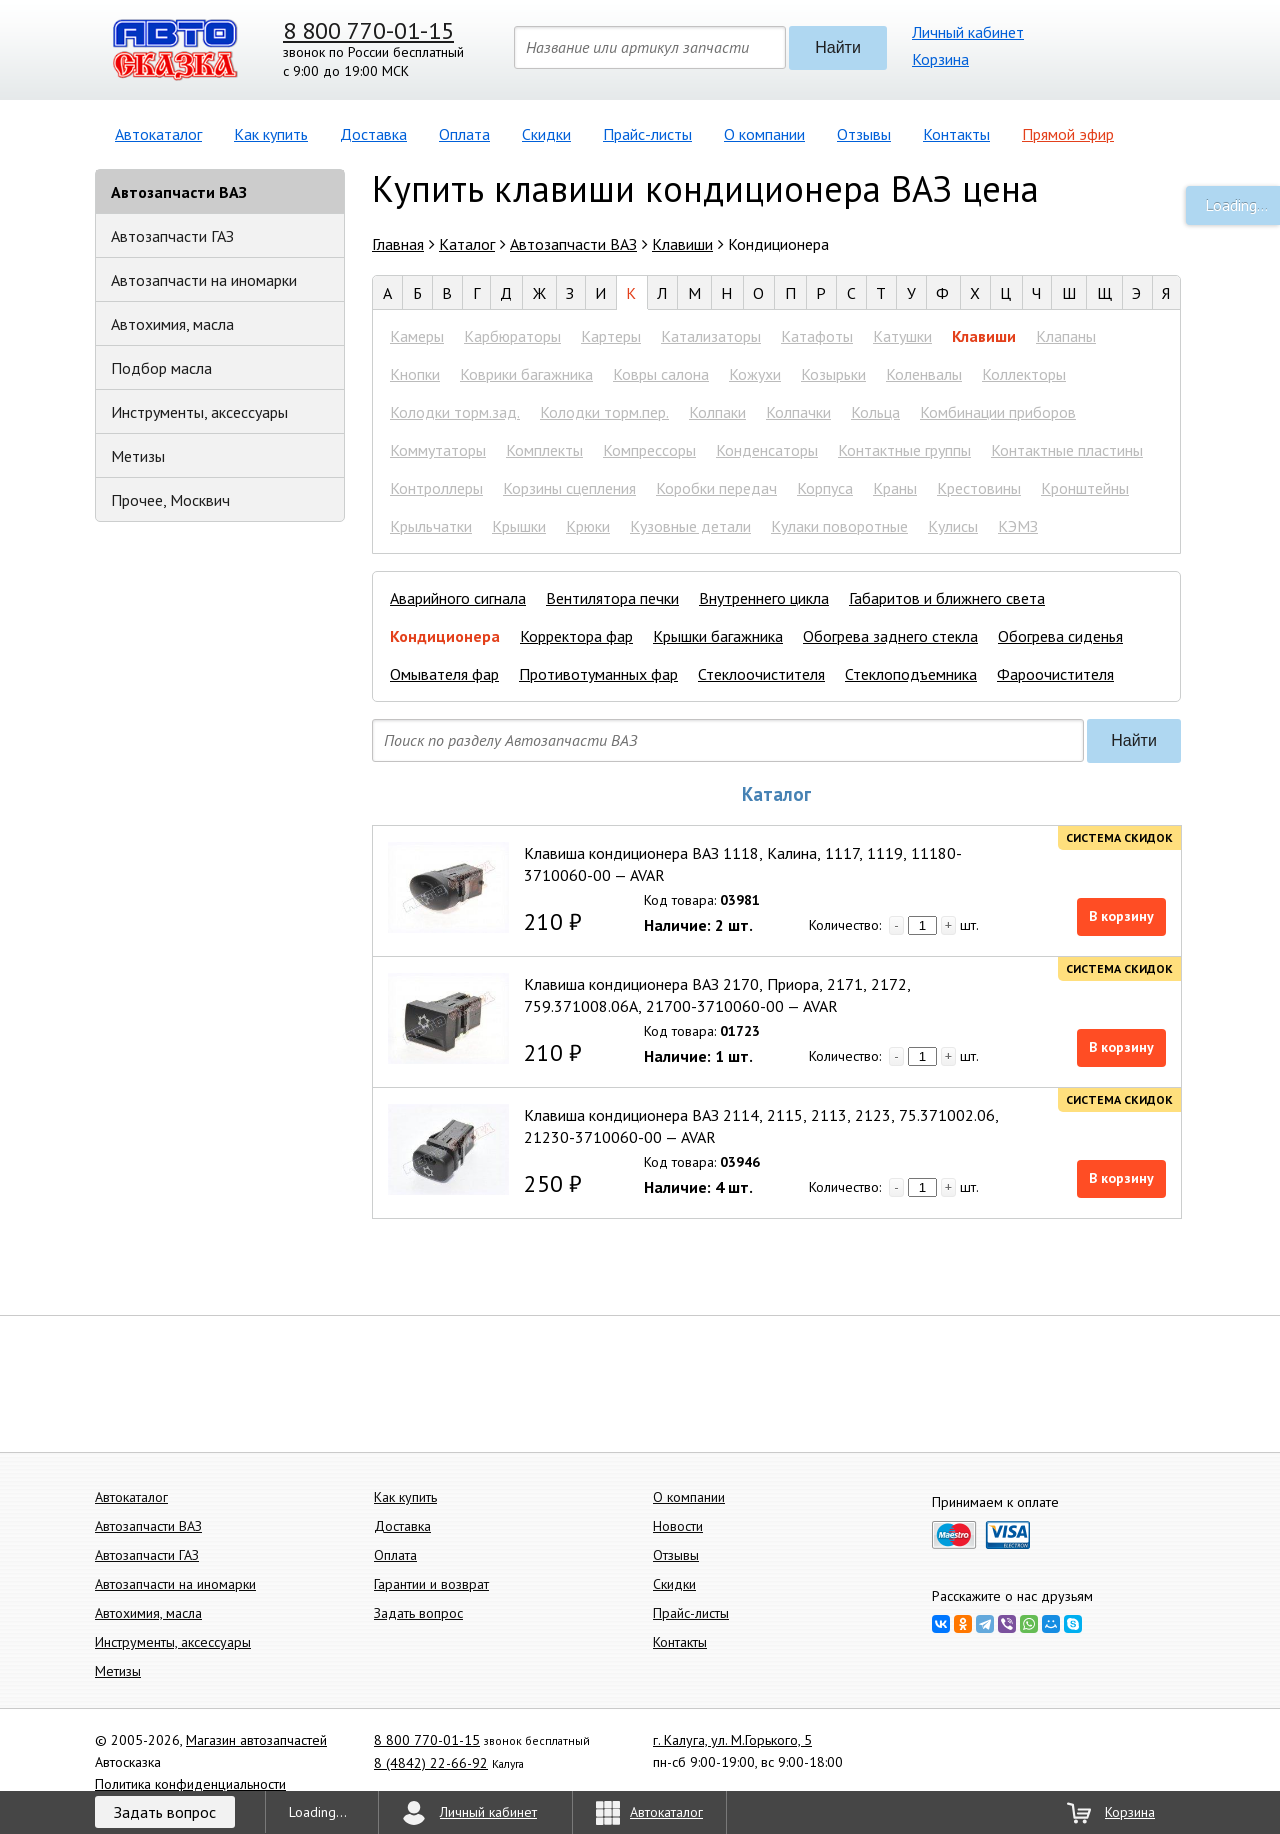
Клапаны (1066, 336)
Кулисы (953, 526)
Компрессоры (649, 450)
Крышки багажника (718, 636)
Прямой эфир (1068, 134)
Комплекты (544, 450)
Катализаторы (711, 336)
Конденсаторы (767, 450)
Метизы (138, 456)
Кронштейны (1085, 488)
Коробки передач (716, 488)
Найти (838, 47)
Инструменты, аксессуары (199, 412)
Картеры (611, 336)
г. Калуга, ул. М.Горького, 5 (732, 1740)
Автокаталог (158, 134)
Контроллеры (436, 488)
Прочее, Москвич (170, 500)
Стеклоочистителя (761, 674)
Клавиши (984, 336)
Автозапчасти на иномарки (204, 280)
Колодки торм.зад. (455, 412)
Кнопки (415, 374)
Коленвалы (924, 374)
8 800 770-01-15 (368, 30)
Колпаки (717, 412)
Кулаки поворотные (839, 526)
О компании (764, 134)
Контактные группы (904, 450)
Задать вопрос (418, 1613)
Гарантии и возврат (431, 1584)
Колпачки (798, 412)
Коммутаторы (438, 450)
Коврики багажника (526, 374)
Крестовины (979, 488)
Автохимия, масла (172, 324)
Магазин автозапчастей (256, 1740)
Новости (678, 1526)
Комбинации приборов (998, 412)
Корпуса (825, 488)
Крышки (519, 526)
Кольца (875, 412)
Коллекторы (1024, 374)
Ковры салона (661, 374)
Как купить (271, 134)
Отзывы (864, 134)
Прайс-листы (647, 134)
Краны (895, 488)
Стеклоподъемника (911, 674)
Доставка (373, 134)
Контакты (956, 134)
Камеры (417, 336)
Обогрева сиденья (1060, 636)
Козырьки (833, 374)
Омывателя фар (444, 674)
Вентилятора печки (612, 598)
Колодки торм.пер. (604, 412)
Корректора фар (576, 636)
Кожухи (755, 374)
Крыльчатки (431, 526)
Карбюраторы (512, 336)
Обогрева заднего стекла (890, 636)
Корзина (940, 59)
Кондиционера (445, 636)
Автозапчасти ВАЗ (179, 192)
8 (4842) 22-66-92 (431, 1763)
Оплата (464, 134)
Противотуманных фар (598, 674)
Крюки (588, 526)
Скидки (546, 134)
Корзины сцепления (569, 488)
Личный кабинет (968, 32)
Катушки (902, 336)
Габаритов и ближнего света (947, 598)
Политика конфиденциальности (190, 1784)
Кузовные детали (690, 526)
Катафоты (817, 336)
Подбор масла (161, 368)
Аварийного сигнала (458, 598)
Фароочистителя (1055, 674)
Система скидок (1119, 837)
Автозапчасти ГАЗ (172, 236)
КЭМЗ (1018, 526)
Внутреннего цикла (764, 598)
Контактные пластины (1067, 450)
